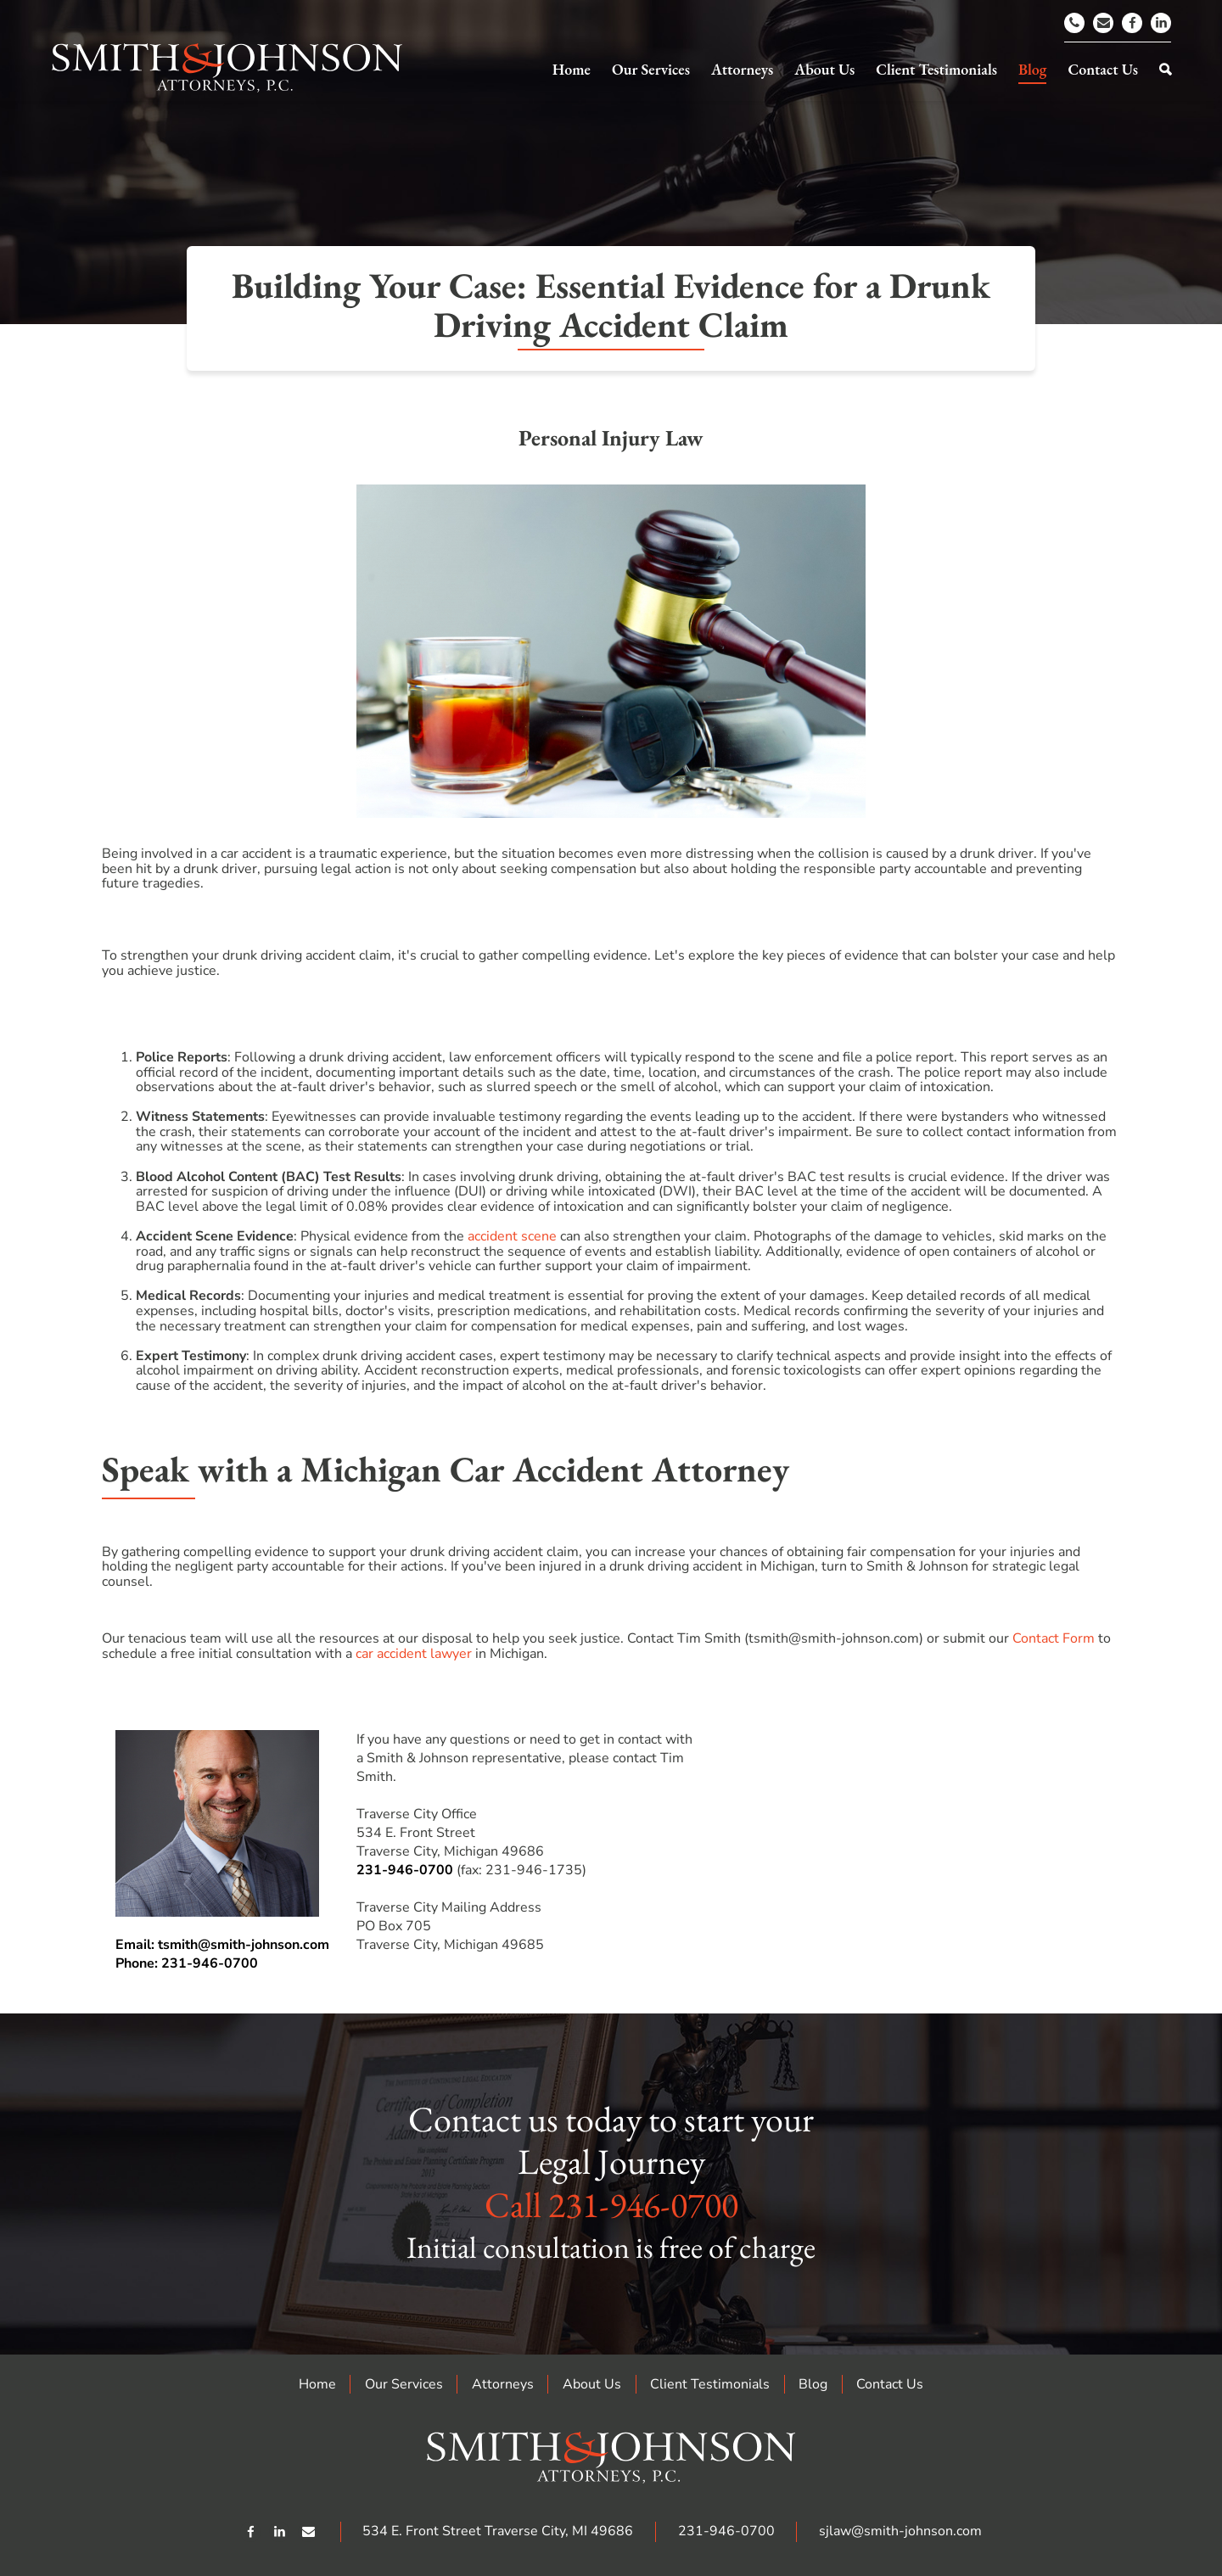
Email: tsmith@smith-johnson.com (222, 1944)
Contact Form (1053, 1638)
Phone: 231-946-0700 (186, 1963)
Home (317, 2384)
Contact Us (889, 2384)
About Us (592, 2384)
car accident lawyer (414, 1653)
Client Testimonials (710, 2384)
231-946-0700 (404, 1870)
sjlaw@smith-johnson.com (900, 2531)
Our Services (404, 2384)
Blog (813, 2384)
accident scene (512, 1236)
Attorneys (503, 2384)
